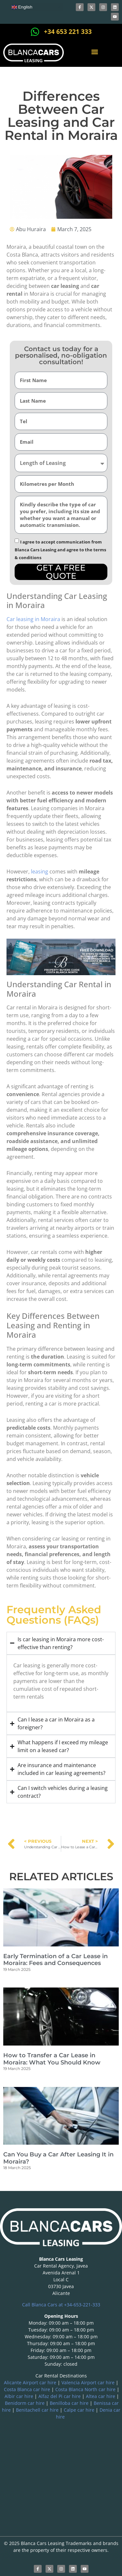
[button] (94, 51)
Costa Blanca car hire (27, 2389)
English (22, 7)
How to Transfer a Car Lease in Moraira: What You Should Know (52, 2059)
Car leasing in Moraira (33, 619)
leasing (39, 871)
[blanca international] (61, 2472)
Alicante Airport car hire (30, 2382)
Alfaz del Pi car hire (59, 2396)
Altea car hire (100, 2396)
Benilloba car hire (69, 2403)
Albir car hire (19, 2396)
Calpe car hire (79, 2410)
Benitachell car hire (37, 2410)
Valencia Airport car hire (88, 2382)
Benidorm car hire (25, 2403)
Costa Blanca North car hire (85, 2389)
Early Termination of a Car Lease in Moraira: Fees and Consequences (55, 1960)
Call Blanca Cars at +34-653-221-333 (61, 2304)
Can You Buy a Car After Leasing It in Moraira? (58, 2158)
